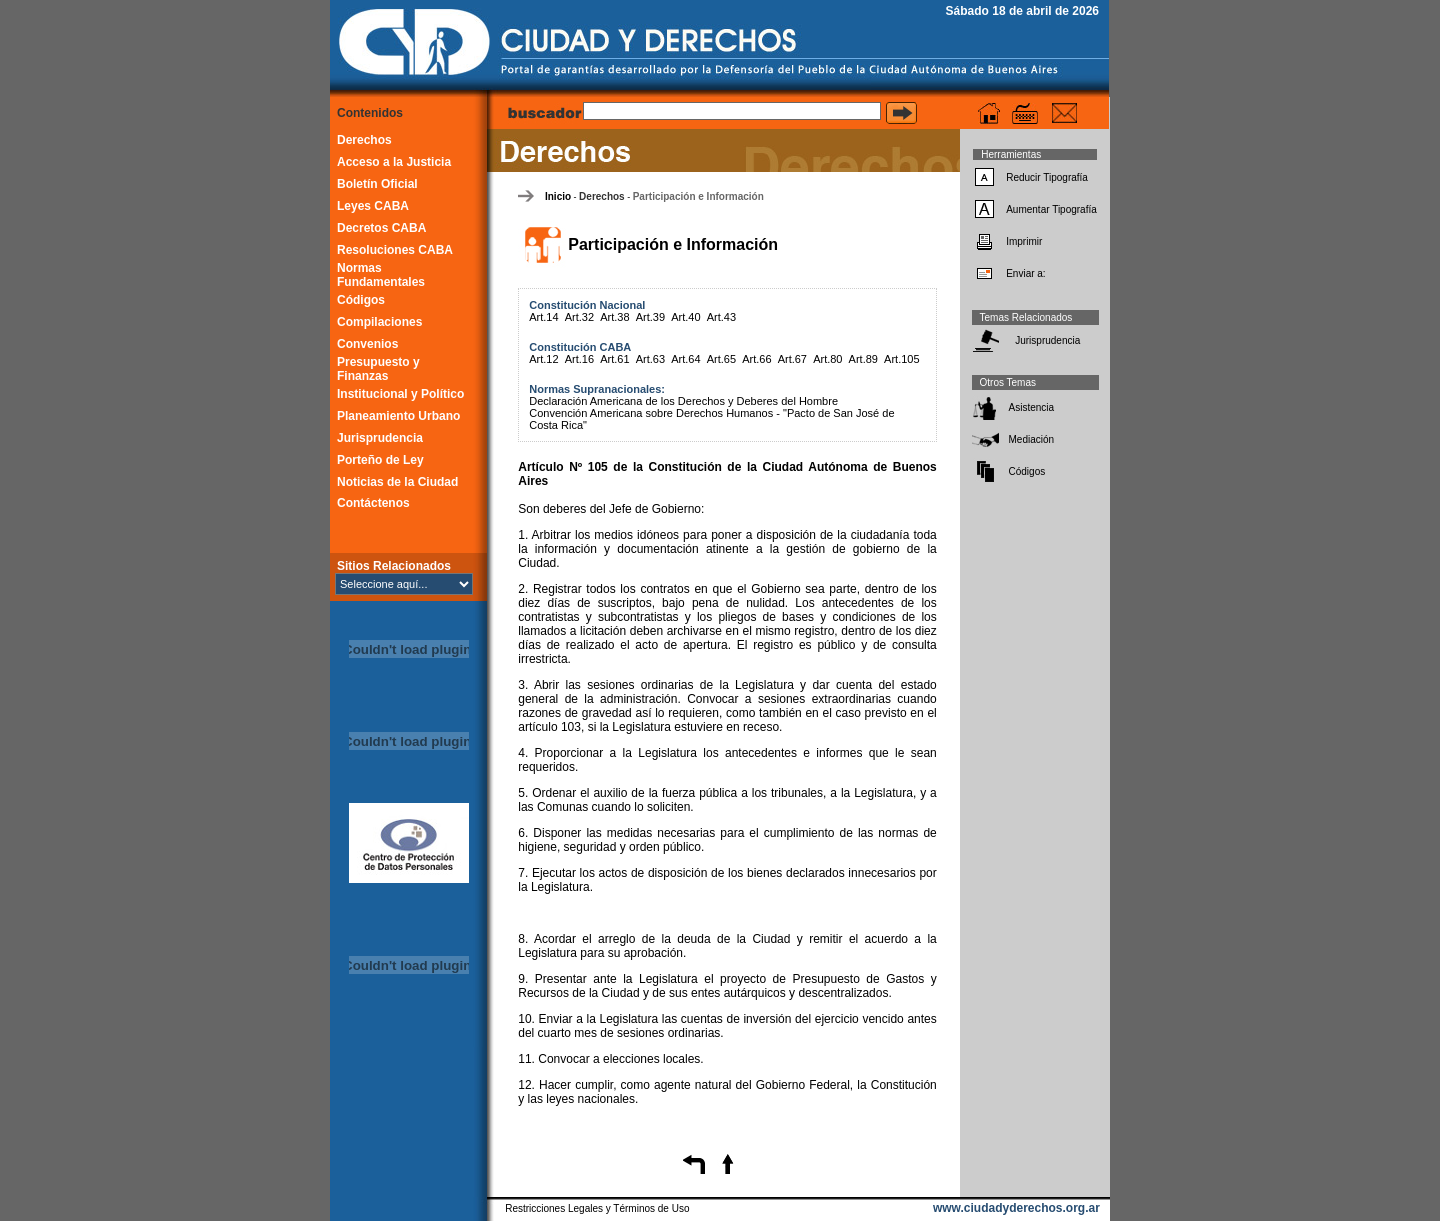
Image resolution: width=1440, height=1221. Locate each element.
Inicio (558, 196)
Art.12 (543, 359)
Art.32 (579, 317)
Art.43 (721, 317)
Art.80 (827, 359)
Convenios (367, 344)
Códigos (361, 300)
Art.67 (792, 359)
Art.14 (543, 317)
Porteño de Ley (380, 460)
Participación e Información (698, 196)
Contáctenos (373, 503)
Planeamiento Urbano (398, 416)
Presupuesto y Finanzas (378, 369)
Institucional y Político (400, 394)
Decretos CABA (381, 228)
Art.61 (614, 359)
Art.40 (685, 317)
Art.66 (756, 359)
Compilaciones (379, 322)
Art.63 (650, 359)
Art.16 (579, 359)
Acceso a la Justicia (394, 162)
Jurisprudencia (380, 438)
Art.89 (863, 359)
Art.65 (721, 359)
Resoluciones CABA (395, 250)
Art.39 (650, 317)
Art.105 (901, 359)
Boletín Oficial (377, 184)
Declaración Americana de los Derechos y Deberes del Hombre (683, 401)
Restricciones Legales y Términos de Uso (597, 1208)
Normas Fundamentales (381, 275)
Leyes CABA (373, 206)
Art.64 (685, 359)
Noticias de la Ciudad (397, 482)
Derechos (364, 140)
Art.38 (614, 317)
